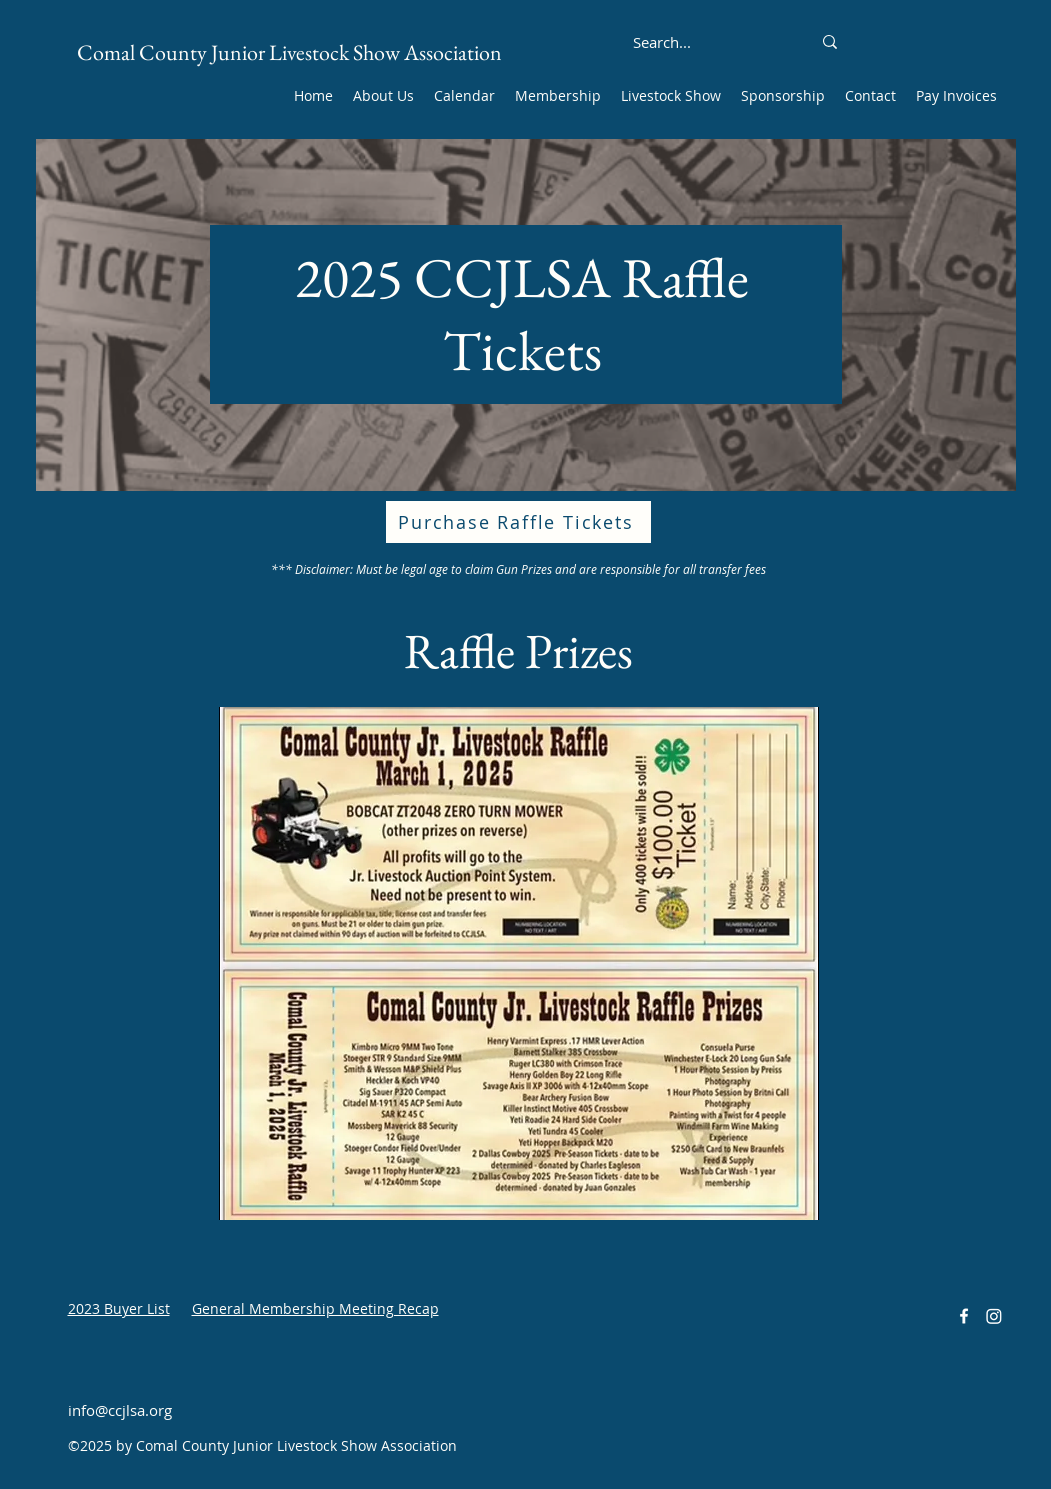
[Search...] (662, 42)
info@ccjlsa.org (120, 1410)
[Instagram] (994, 1316)
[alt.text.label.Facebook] (964, 1316)
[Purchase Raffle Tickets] (518, 522)
